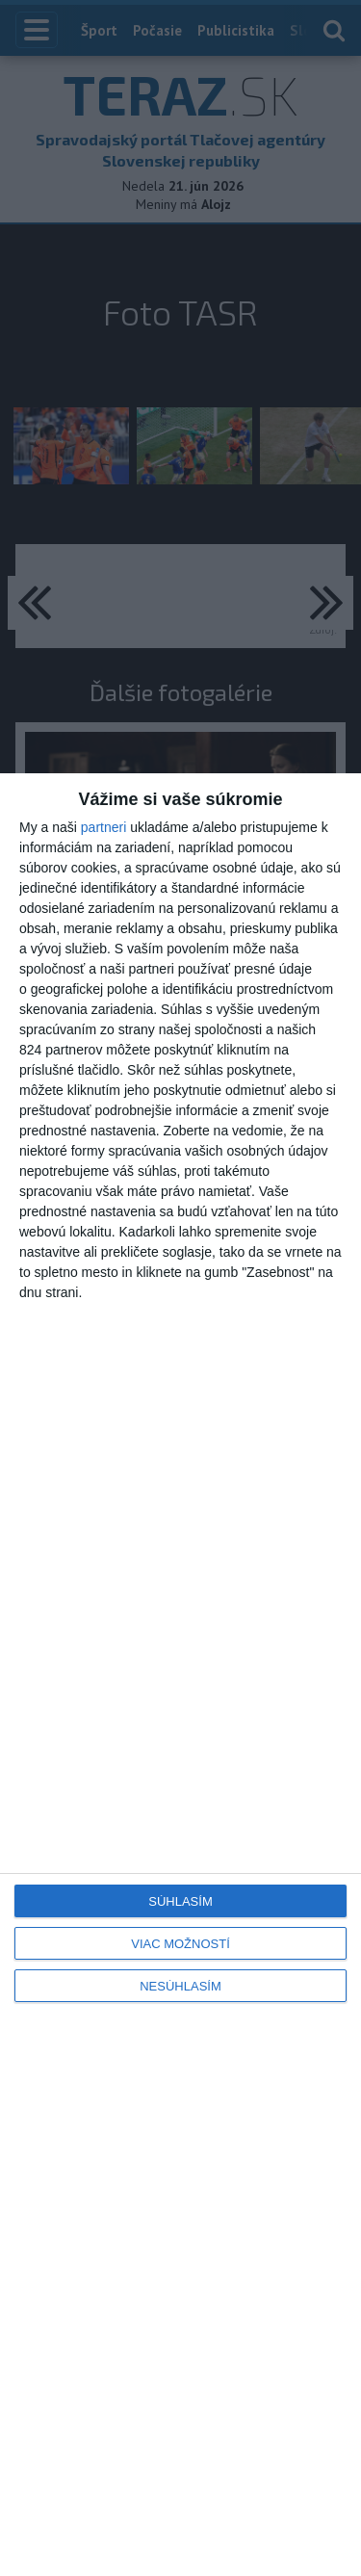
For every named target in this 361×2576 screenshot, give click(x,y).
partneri (103, 827)
